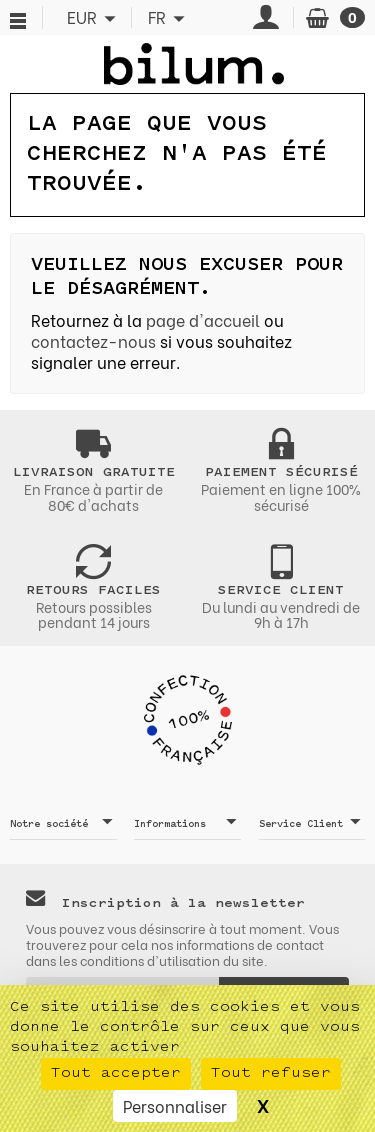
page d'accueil (203, 319)
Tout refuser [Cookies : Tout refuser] (271, 1073)
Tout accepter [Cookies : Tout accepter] (116, 1073)
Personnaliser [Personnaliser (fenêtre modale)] (175, 1105)
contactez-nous (93, 340)
